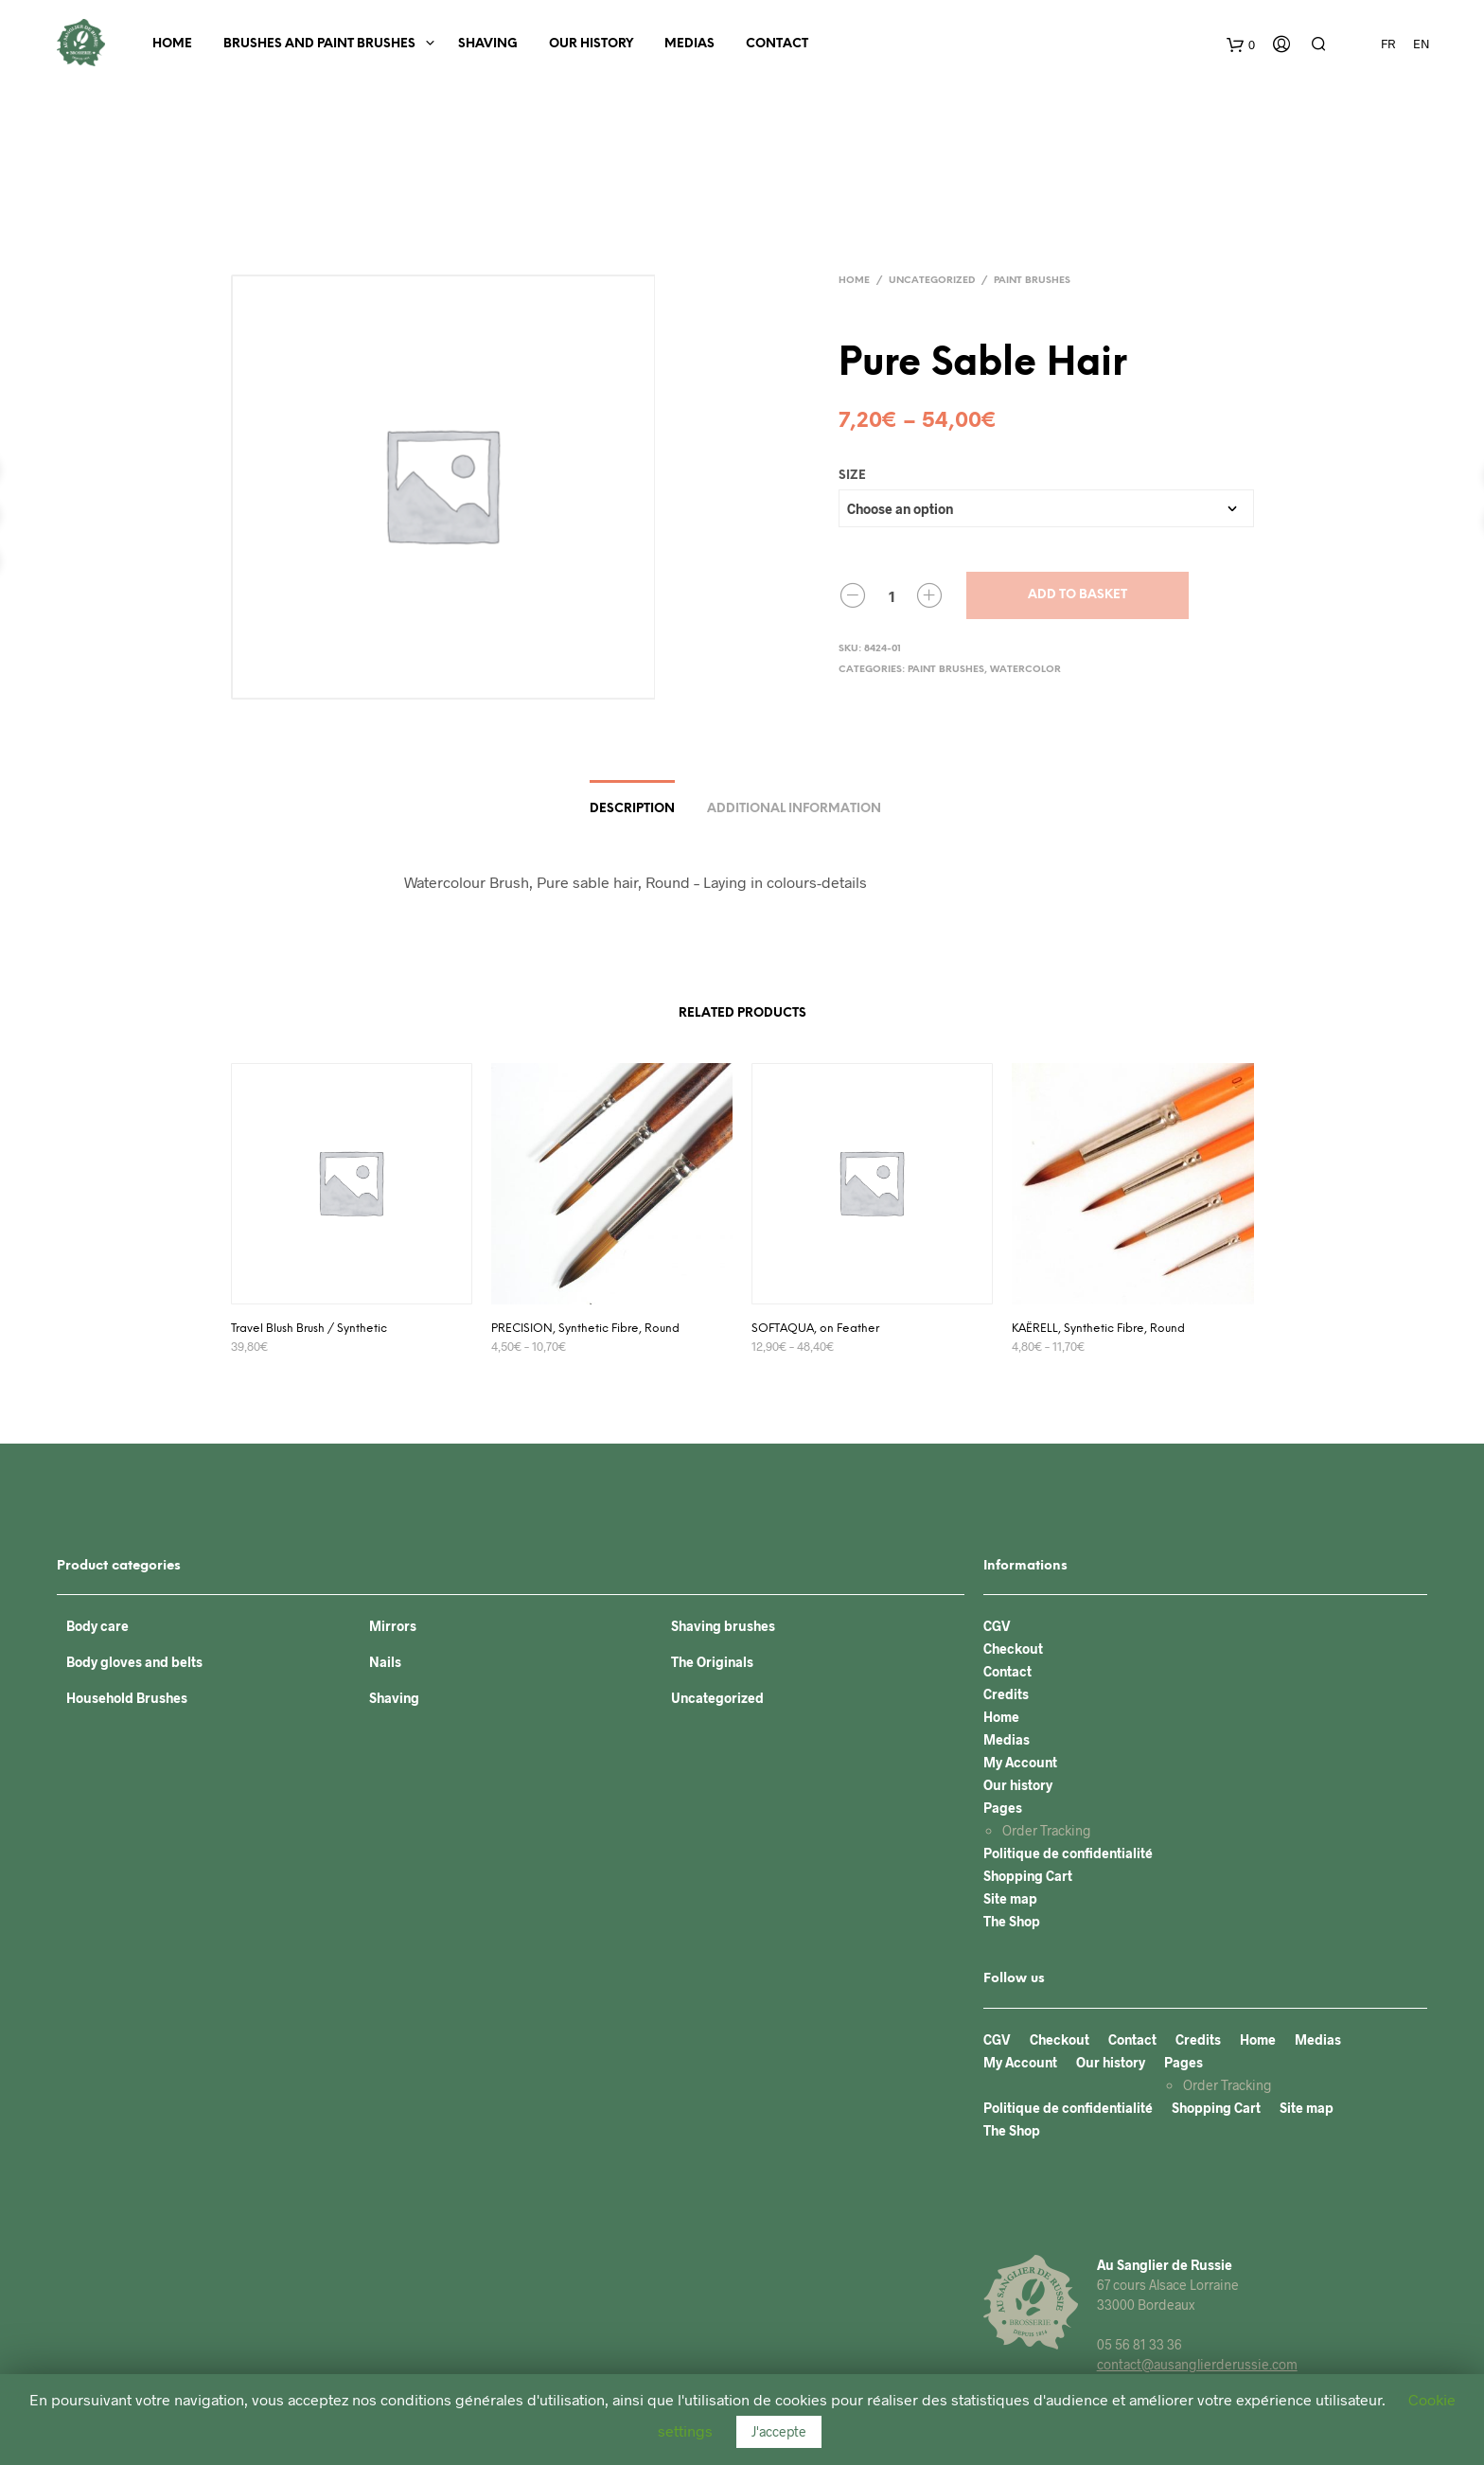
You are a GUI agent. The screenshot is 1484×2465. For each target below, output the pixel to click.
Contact (777, 44)
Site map (1010, 1898)
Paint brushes (1032, 280)
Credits (1006, 1694)
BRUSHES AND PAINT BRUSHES (319, 44)
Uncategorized (932, 280)
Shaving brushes (723, 1626)
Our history (591, 44)
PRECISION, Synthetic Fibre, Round (585, 1328)
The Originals (712, 1662)
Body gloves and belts (134, 1662)
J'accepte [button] (778, 2431)
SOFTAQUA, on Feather (815, 1328)
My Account (1020, 1762)
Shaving (488, 44)
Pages (1002, 1808)
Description (632, 809)
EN (1421, 43)
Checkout (1013, 1648)
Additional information (794, 809)
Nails (385, 1662)
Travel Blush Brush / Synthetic (309, 1328)
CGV (997, 1626)
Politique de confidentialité (1068, 1853)
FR (1388, 43)
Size (852, 476)
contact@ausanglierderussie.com (1197, 2364)
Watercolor (1025, 670)
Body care (97, 1626)
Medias (689, 44)
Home (172, 44)
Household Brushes (126, 1698)
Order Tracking (1046, 1830)
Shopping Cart (1027, 1876)
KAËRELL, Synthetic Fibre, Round (1098, 1328)
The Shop (1011, 1921)
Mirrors (392, 1626)
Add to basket (1077, 595)
